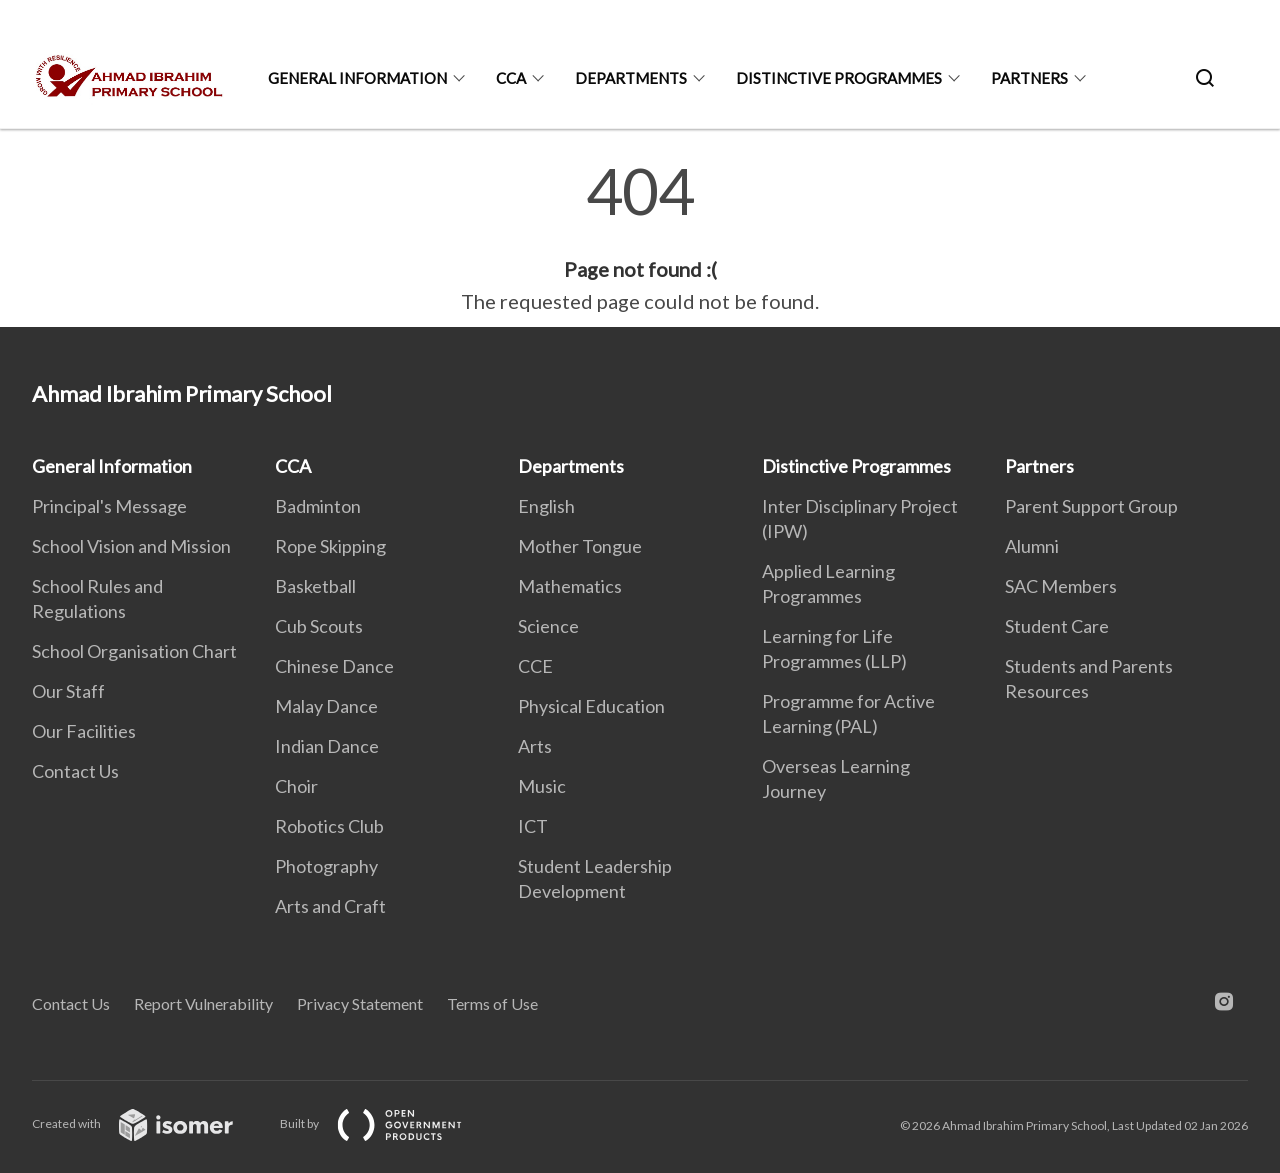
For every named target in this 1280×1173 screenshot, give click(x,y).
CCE (535, 666)
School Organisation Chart (134, 651)
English (546, 506)
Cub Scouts (319, 626)
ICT (533, 826)
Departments (631, 78)
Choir (296, 786)
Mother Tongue (580, 546)
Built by (387, 1123)
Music (542, 786)
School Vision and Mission (131, 546)
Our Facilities (84, 731)
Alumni (1032, 546)
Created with (148, 1123)
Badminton (318, 506)
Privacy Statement (360, 1003)
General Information (357, 78)
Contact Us (75, 771)
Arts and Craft (330, 906)
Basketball (315, 586)
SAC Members (1061, 586)
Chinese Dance (334, 666)
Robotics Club (329, 826)
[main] (640, 238)
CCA (511, 78)
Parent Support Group (1091, 506)
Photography (326, 866)
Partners (1029, 78)
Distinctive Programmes (839, 78)
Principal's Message (109, 506)
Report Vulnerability (203, 1003)
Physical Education (591, 706)
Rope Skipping (330, 546)
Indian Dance (327, 746)
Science (548, 626)
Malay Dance (326, 706)
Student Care (1057, 626)
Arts (535, 746)
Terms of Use (492, 1003)
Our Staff (68, 691)
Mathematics (570, 586)
